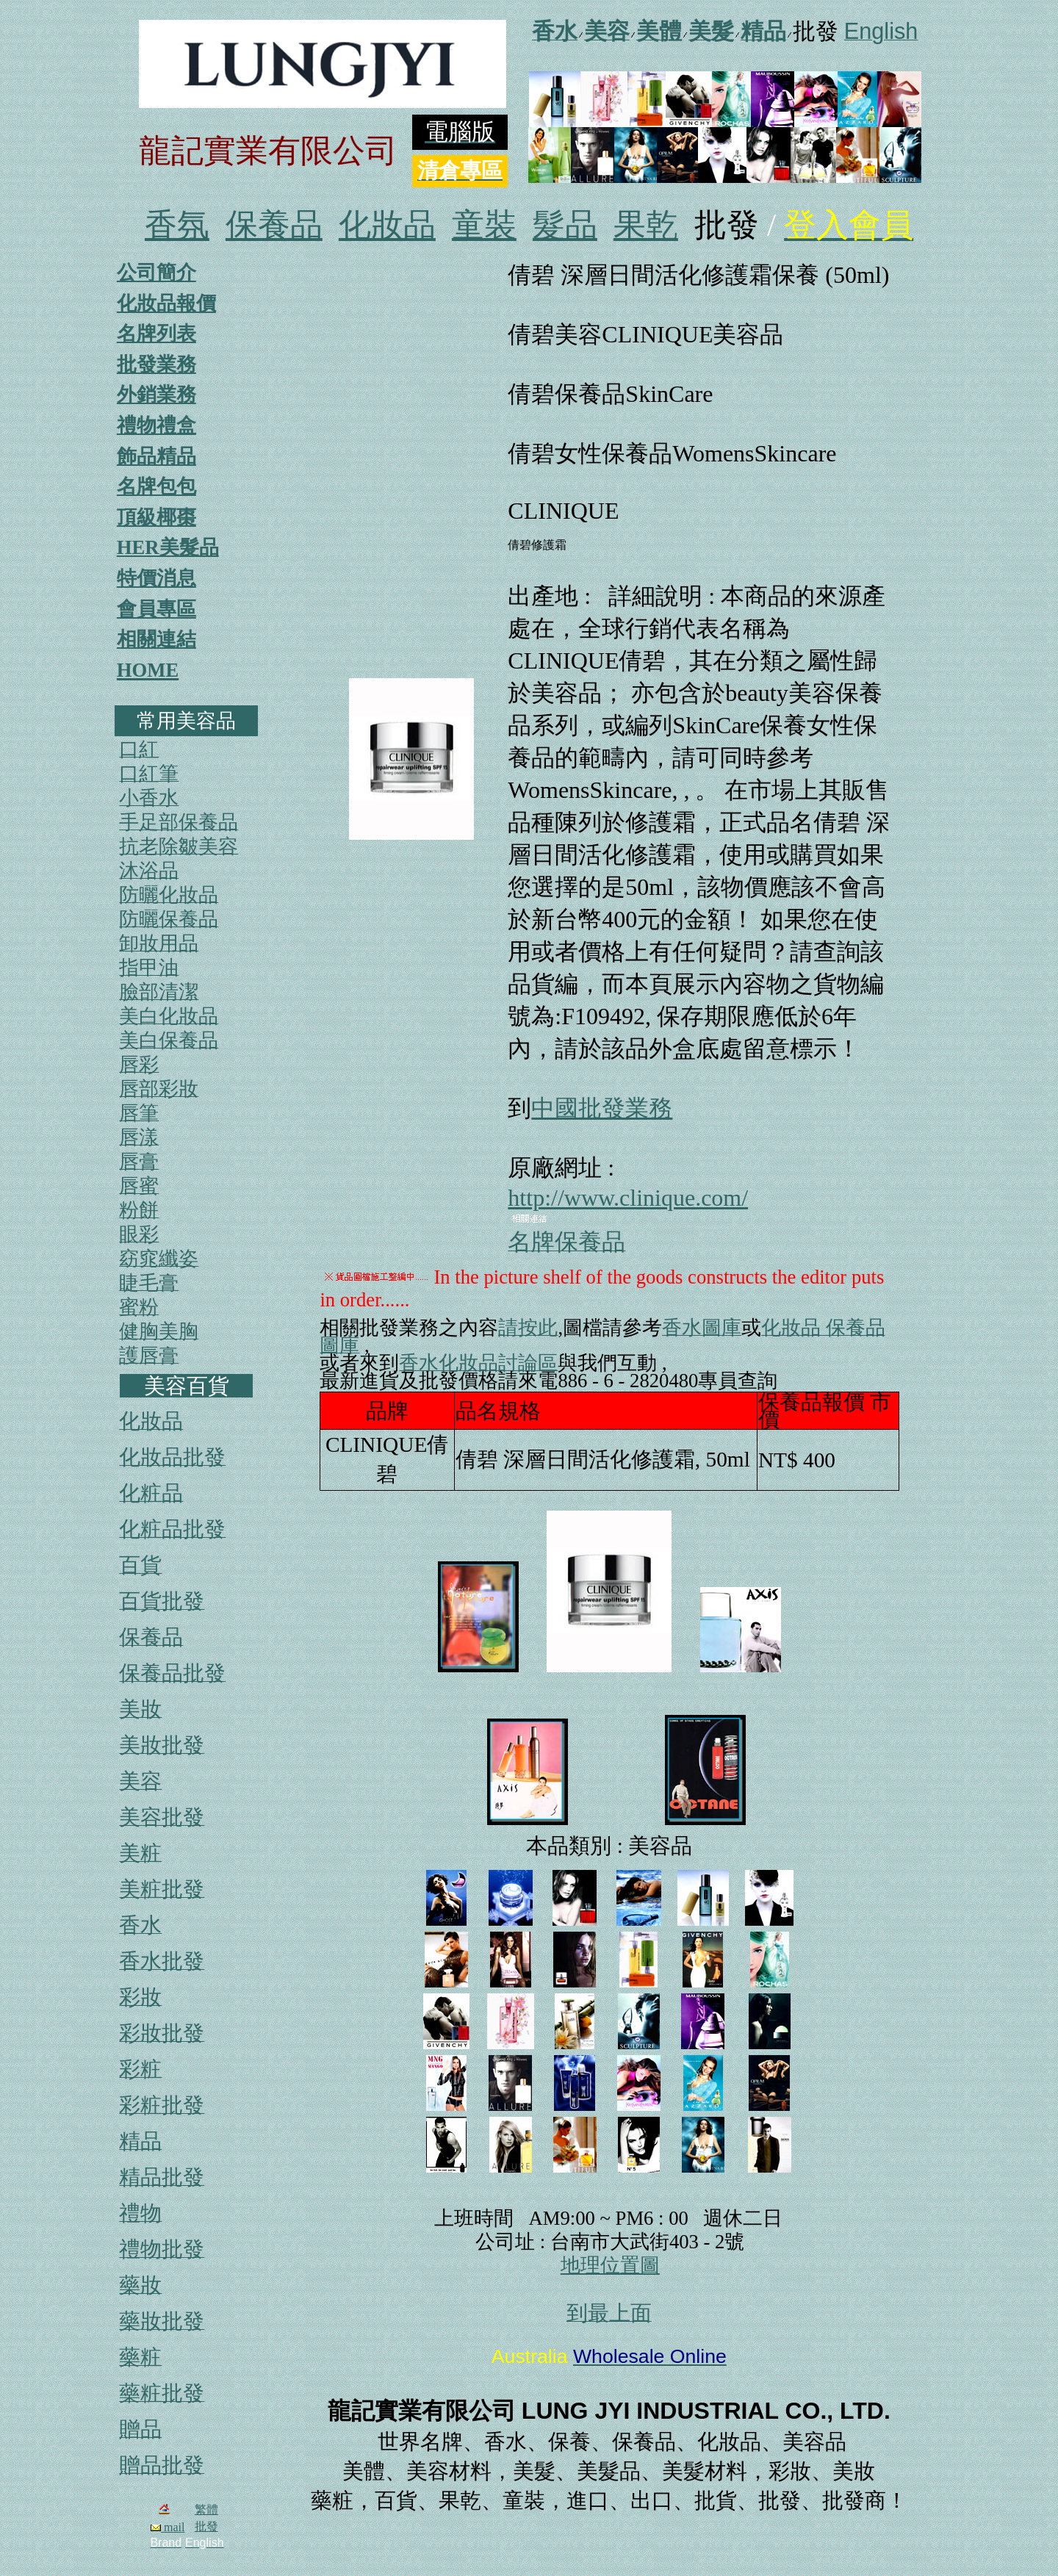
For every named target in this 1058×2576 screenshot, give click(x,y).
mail (167, 2527)
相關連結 (156, 639)
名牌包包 (156, 486)
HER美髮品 (168, 547)
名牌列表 (156, 334)
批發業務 (156, 364)
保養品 (274, 225)
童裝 (484, 225)
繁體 (206, 2509)
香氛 (177, 225)
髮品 (565, 225)
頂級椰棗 (156, 517)
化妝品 (387, 225)
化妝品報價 (166, 303)
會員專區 (156, 609)
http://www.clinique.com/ (628, 1197)
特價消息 (156, 578)
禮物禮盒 (156, 425)
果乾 (645, 225)
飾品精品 (156, 456)
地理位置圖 (610, 2265)
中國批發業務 (601, 1108)
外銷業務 (156, 395)
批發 (206, 2526)
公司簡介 (156, 273)
